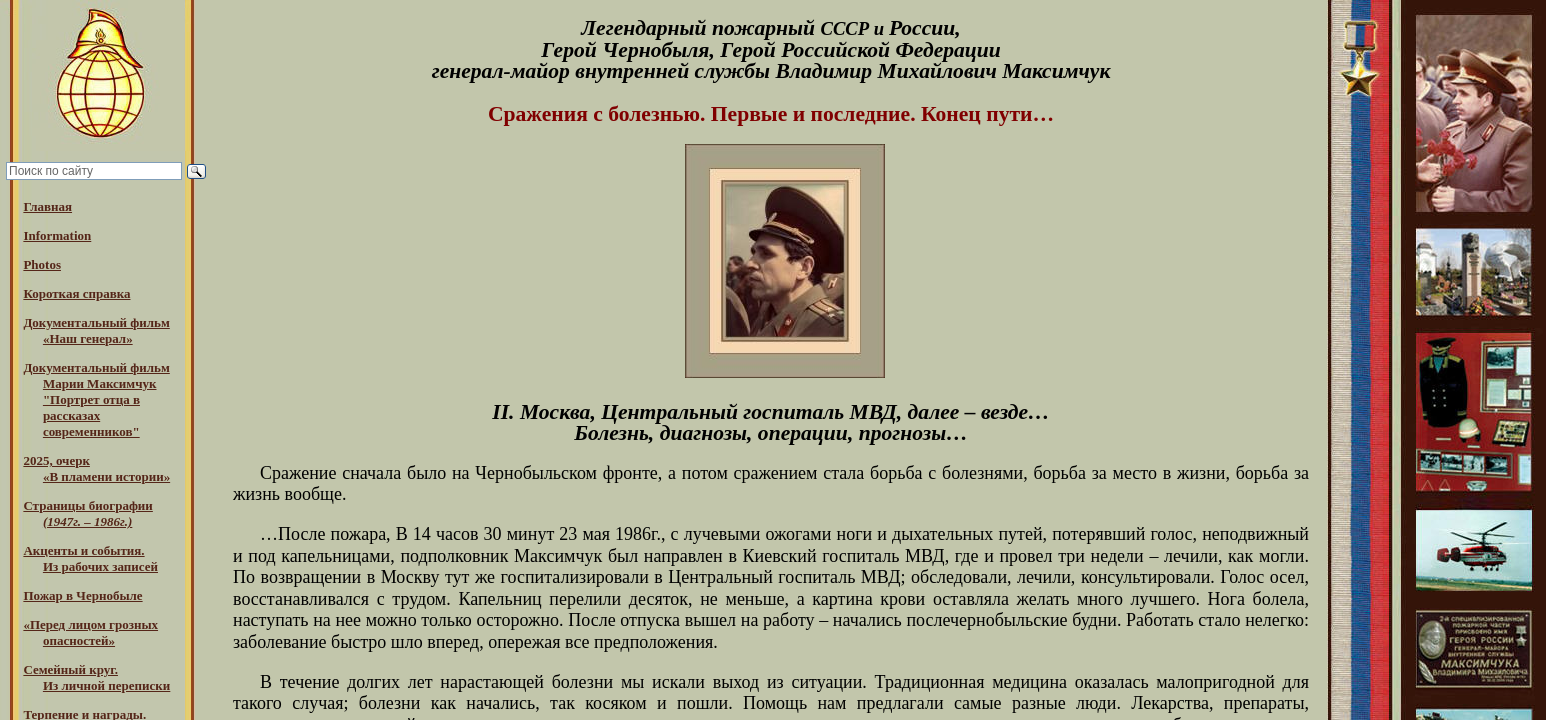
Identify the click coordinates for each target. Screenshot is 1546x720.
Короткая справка (76, 293)
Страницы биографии (87, 513)
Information (57, 235)
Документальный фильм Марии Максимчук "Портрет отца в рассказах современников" (96, 399)
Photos (42, 264)
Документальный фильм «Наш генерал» (96, 330)
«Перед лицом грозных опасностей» (90, 632)
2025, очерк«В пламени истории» (96, 468)
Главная (47, 206)
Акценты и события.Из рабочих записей (90, 558)
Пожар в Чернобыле (82, 595)
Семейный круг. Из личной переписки (96, 677)
